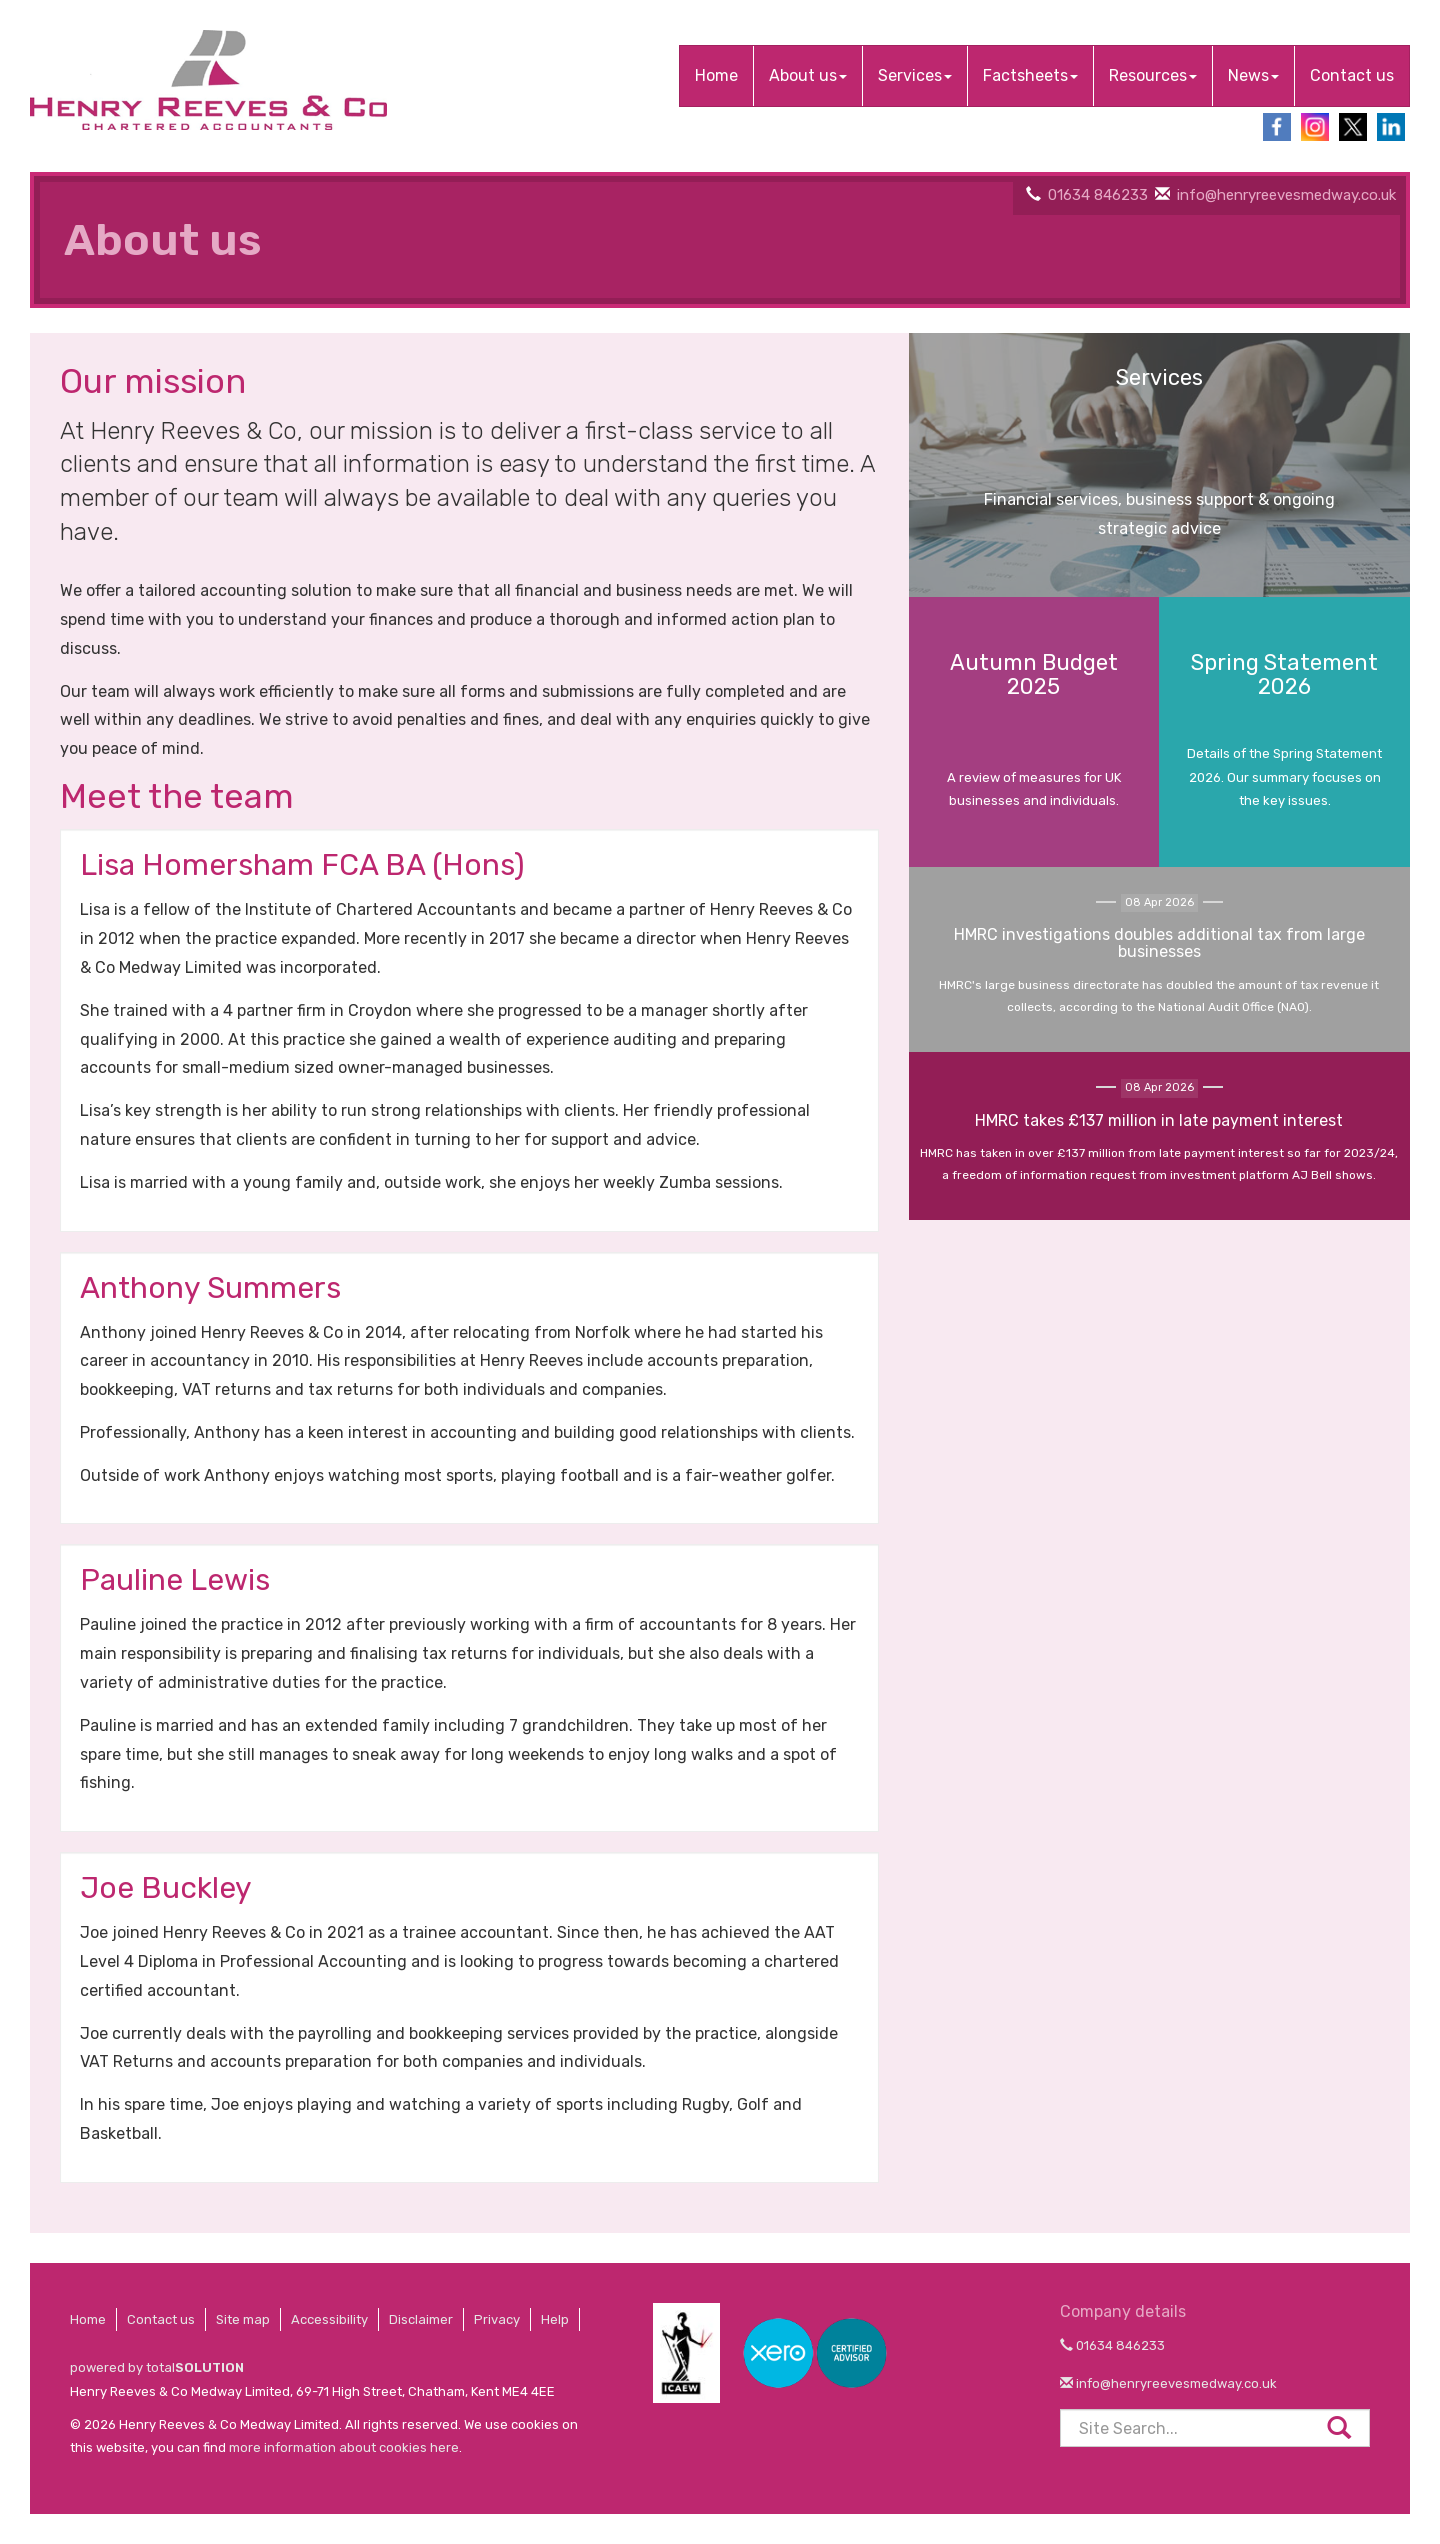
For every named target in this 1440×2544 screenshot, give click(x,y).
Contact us (1352, 75)
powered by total (157, 2367)
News (1253, 75)
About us (808, 75)
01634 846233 (1098, 195)
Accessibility (329, 2319)
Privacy (497, 2319)
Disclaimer (421, 2319)
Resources (1153, 75)
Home (716, 75)
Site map (243, 2319)
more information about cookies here (344, 2447)
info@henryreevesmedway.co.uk (1286, 195)
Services (915, 75)
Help (555, 2319)
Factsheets (1030, 75)
